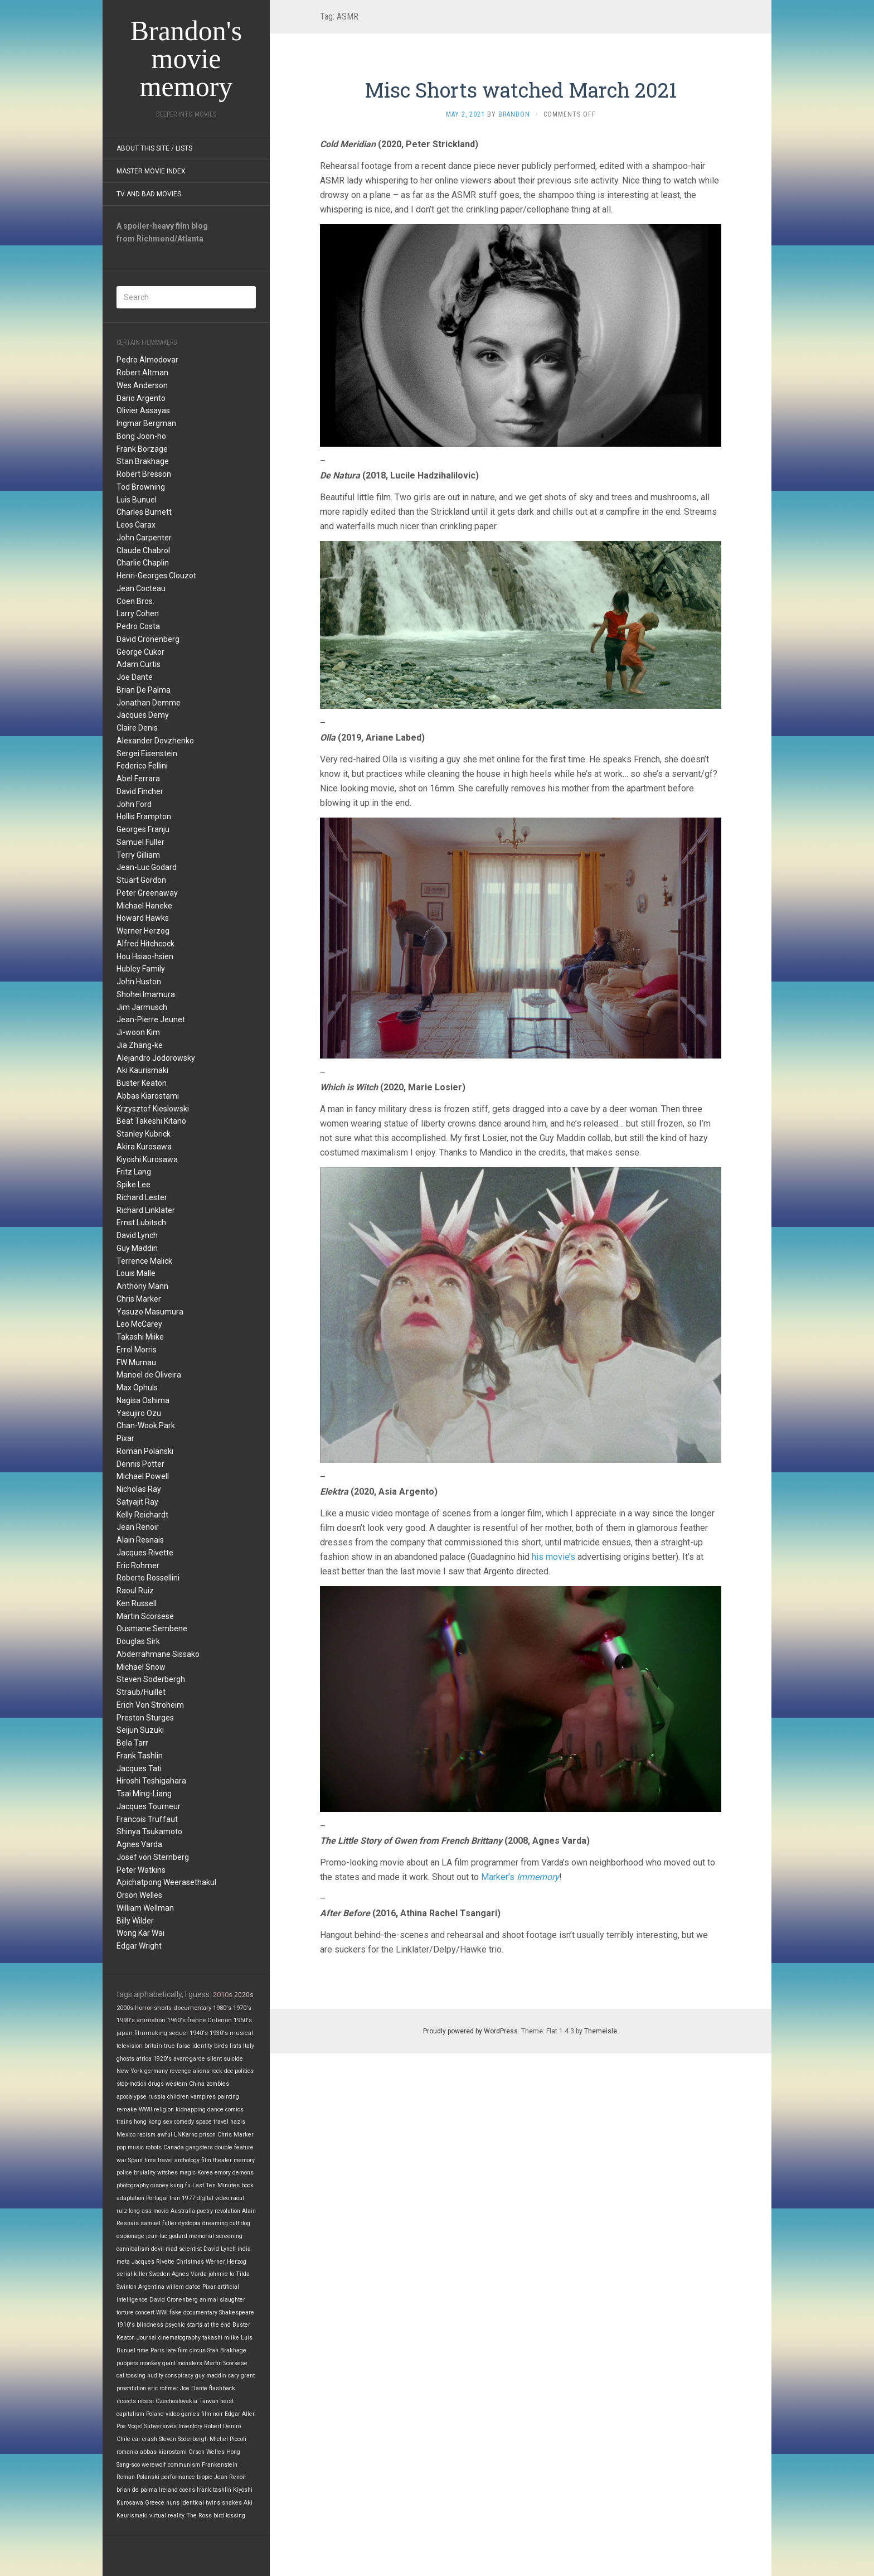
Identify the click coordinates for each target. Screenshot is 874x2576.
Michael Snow (141, 1666)
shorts (163, 2008)
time (143, 2350)
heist (227, 2401)
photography (132, 2185)
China (197, 2083)
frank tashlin (214, 2489)
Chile (123, 2439)
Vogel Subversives (152, 2426)
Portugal (157, 2198)
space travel (212, 2121)
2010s (222, 1994)
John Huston (138, 981)
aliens (201, 2071)
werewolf (154, 2464)
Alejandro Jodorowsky (155, 1057)
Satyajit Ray (137, 1501)
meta (123, 2261)
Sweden (159, 2274)
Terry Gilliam (138, 854)
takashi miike (220, 2337)
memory (244, 2160)
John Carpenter (144, 537)
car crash (144, 2439)
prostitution (131, 2388)
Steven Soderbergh (150, 1679)
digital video (213, 2198)
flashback (222, 2388)
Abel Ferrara (138, 778)
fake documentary (193, 2312)
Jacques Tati (139, 1768)
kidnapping (191, 2109)
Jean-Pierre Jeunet (150, 1019)
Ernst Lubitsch (141, 1222)
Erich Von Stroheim (150, 1704)
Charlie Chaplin (142, 562)
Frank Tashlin (139, 1755)
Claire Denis (137, 727)
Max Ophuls (137, 1387)
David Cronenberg (147, 639)
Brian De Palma (143, 689)
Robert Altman (142, 372)
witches (167, 2172)
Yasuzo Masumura (149, 1311)
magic (187, 2172)
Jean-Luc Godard (146, 867)
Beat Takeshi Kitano (151, 1121)
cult (234, 2223)
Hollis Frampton (143, 816)
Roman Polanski (144, 1451)
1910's (125, 2324)
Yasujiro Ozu (138, 1413)
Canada (173, 2147)
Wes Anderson (142, 385)
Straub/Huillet (141, 1692)
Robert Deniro (222, 2426)
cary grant (241, 2375)
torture (125, 2312)
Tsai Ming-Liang (144, 1793)
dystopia (189, 2223)
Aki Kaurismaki (142, 1070)
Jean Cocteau (141, 588)
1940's (199, 2033)
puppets (127, 2363)
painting (228, 2096)
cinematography (179, 2337)
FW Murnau (136, 1362)
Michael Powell (142, 1476)
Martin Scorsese (145, 1616)
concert (144, 2312)
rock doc (222, 2071)
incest (146, 2401)
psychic (175, 2324)
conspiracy (179, 2375)
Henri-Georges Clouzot (156, 575)
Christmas (190, 2261)
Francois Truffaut (147, 1819)
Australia (183, 2211)
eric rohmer (163, 2388)
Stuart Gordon (141, 880)
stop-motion (131, 2083)
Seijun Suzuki (140, 1730)
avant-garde (189, 2058)
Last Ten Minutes (216, 2185)
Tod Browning (140, 486)
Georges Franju (142, 829)
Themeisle (600, 2031)
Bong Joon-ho (141, 436)
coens (187, 2489)
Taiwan (209, 2401)
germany (156, 2071)
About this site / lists (154, 148)
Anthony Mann (142, 1286)
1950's (243, 2020)
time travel (158, 2160)
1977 (188, 2198)
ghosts (125, 2058)
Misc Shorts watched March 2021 (521, 89)
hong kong (147, 2121)
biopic (204, 2477)
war (121, 2160)
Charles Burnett (144, 512)
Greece (154, 2502)
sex (167, 2121)
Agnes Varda (139, 1844)
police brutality (136, 2172)
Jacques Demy (142, 715)
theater (222, 2160)
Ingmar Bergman (146, 423)
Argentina (151, 2286)
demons (243, 2172)
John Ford (134, 804)
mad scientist (184, 2249)
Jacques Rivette (144, 1552)
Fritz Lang (133, 1171)
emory (223, 2172)
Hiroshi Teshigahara (151, 1780)
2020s (244, 1995)
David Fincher (139, 791)
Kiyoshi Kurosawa (147, 1159)
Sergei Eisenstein (146, 753)
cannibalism (132, 2249)
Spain (135, 2160)
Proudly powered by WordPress (470, 2031)
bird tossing (229, 2515)
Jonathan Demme (148, 702)
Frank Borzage (142, 448)
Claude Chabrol (143, 550)
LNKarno (185, 2134)
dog (245, 2223)
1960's (176, 2020)
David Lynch (137, 1235)
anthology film (192, 2160)
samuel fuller (158, 2223)
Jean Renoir (137, 1527)
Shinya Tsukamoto (149, 1831)
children (178, 2096)
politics (244, 2071)
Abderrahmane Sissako (158, 1654)
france (196, 2020)
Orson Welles (139, 1895)
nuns (172, 2502)
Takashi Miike (140, 1336)
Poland (155, 2414)
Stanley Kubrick (143, 1133)
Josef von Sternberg (152, 1857)
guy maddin (210, 2375)
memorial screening (215, 2236)
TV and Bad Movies (148, 194)
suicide (233, 2058)
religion (164, 2109)
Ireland (168, 2489)
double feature (234, 2147)
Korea (205, 2172)
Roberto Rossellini (147, 1577)
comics (234, 2109)
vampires (203, 2096)
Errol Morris (136, 1349)
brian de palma (136, 2489)
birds (221, 2046)
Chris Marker (138, 1298)
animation (151, 2020)
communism (184, 2464)
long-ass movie (149, 2211)
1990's (125, 2020)
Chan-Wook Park (145, 1425)
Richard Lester (141, 1197)
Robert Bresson (143, 474)
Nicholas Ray (138, 1489)
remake (126, 2109)
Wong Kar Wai (140, 1933)
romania (127, 2452)
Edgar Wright (139, 1945)
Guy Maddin (137, 1248)
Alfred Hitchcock (145, 943)
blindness (150, 2324)
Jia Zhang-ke (139, 1045)
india (244, 2249)
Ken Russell (136, 1603)
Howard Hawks (142, 918)
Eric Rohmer (137, 1565)
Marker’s (520, 1877)
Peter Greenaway (147, 892)
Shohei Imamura (145, 994)
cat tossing (130, 2375)
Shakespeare (236, 2312)
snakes (232, 2502)
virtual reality (166, 2515)
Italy (248, 2046)
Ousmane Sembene (151, 1628)
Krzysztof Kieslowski (152, 1108)
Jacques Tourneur (148, 1806)
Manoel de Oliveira (148, 1374)
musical (241, 2033)
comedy (184, 2121)
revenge (180, 2071)
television (129, 2046)
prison (207, 2134)
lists (235, 2046)
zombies (217, 2083)
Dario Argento (141, 398)
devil (157, 2249)
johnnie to (221, 2274)
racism (146, 2134)
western (176, 2083)
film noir (212, 2414)
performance (178, 2477)
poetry (205, 2211)
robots (153, 2147)
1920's (162, 2058)
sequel (178, 2033)
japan (124, 2033)
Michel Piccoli (228, 2439)
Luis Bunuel (136, 499)
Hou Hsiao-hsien (144, 956)
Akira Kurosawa (144, 1146)
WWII (145, 2109)
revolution (227, 2211)
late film (177, 2350)
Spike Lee (133, 1184)
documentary (192, 2008)
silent (214, 2058)
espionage (130, 2236)
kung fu (180, 2185)
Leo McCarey (139, 1324)
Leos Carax (136, 524)
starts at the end (209, 2324)
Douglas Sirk (138, 1641)
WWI (162, 2312)
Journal (147, 2337)
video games (183, 2414)
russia (157, 2096)
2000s (124, 2008)
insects (126, 2401)
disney (159, 2185)
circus (198, 2350)
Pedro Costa (138, 626)
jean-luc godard (166, 2236)
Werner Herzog (142, 930)
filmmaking (150, 2033)
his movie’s (553, 1557)
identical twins (200, 2502)
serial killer (132, 2274)
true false (177, 2046)
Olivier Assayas (143, 410)
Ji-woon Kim (138, 1032)
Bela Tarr (132, 1742)
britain (153, 2046)
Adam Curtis (138, 664)
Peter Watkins (141, 1869)
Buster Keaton (141, 1083)
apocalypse (131, 2096)
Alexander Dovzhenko (155, 740)
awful (164, 2134)
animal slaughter (222, 2299)
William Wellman (145, 1907)
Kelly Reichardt (142, 1514)
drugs (156, 2083)
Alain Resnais (140, 1539)
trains (124, 2121)
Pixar (125, 1438)
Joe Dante (134, 677)
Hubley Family (140, 968)
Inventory (190, 2426)
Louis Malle (136, 1273)
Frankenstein (219, 2464)
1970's (242, 2008)
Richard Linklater (145, 1210)
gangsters (199, 2147)
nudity (155, 2375)
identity (202, 2046)
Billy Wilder (135, 1920)
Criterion (219, 2020)
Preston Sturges (145, 1717)
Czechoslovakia (176, 2401)
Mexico (125, 2134)
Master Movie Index (151, 171)
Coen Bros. (135, 601)
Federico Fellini (142, 765)
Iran (174, 2198)
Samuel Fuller (140, 842)
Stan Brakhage (142, 461)
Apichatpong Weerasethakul (166, 1882)
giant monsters (182, 2363)
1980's (222, 2008)
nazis (237, 2121)
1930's (219, 2033)
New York (129, 2071)
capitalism (130, 2414)
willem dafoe (183, 2286)
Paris (157, 2350)
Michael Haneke (144, 905)
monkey (150, 2363)
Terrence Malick (144, 1260)
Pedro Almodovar (147, 359)
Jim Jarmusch (141, 1007)
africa (144, 2058)
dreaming (215, 2223)
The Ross (199, 2515)
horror (143, 2008)
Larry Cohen (137, 613)
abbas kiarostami (163, 2452)
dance (215, 2109)
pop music (130, 2147)
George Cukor (140, 651)
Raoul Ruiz (135, 1590)
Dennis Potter (140, 1463)
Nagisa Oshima (142, 1400)
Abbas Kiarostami (147, 1095)
